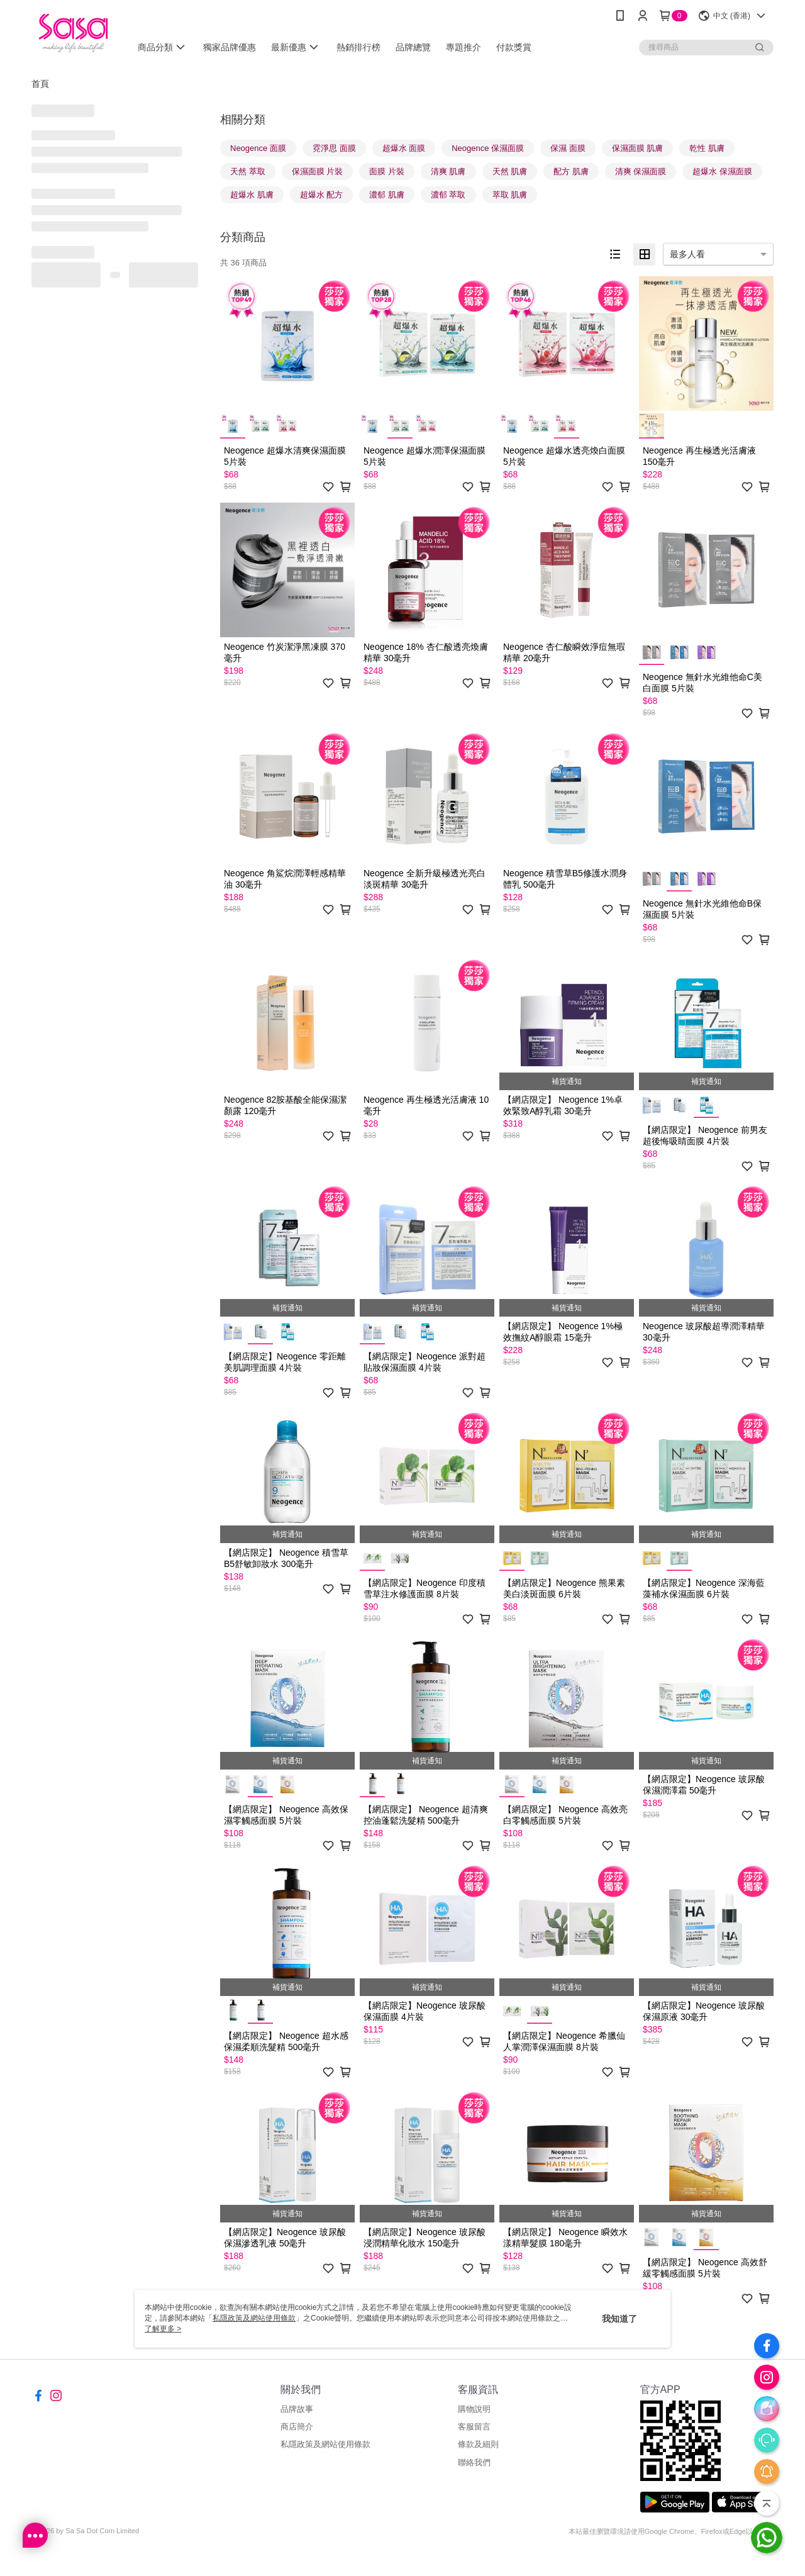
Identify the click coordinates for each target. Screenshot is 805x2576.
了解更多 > (163, 2328)
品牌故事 (296, 2409)
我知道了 (619, 2319)
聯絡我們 (474, 2462)
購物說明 (474, 2409)
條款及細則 (478, 2444)
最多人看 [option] (687, 254)
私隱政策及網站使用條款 (325, 2444)
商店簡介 (296, 2426)
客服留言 (474, 2426)
